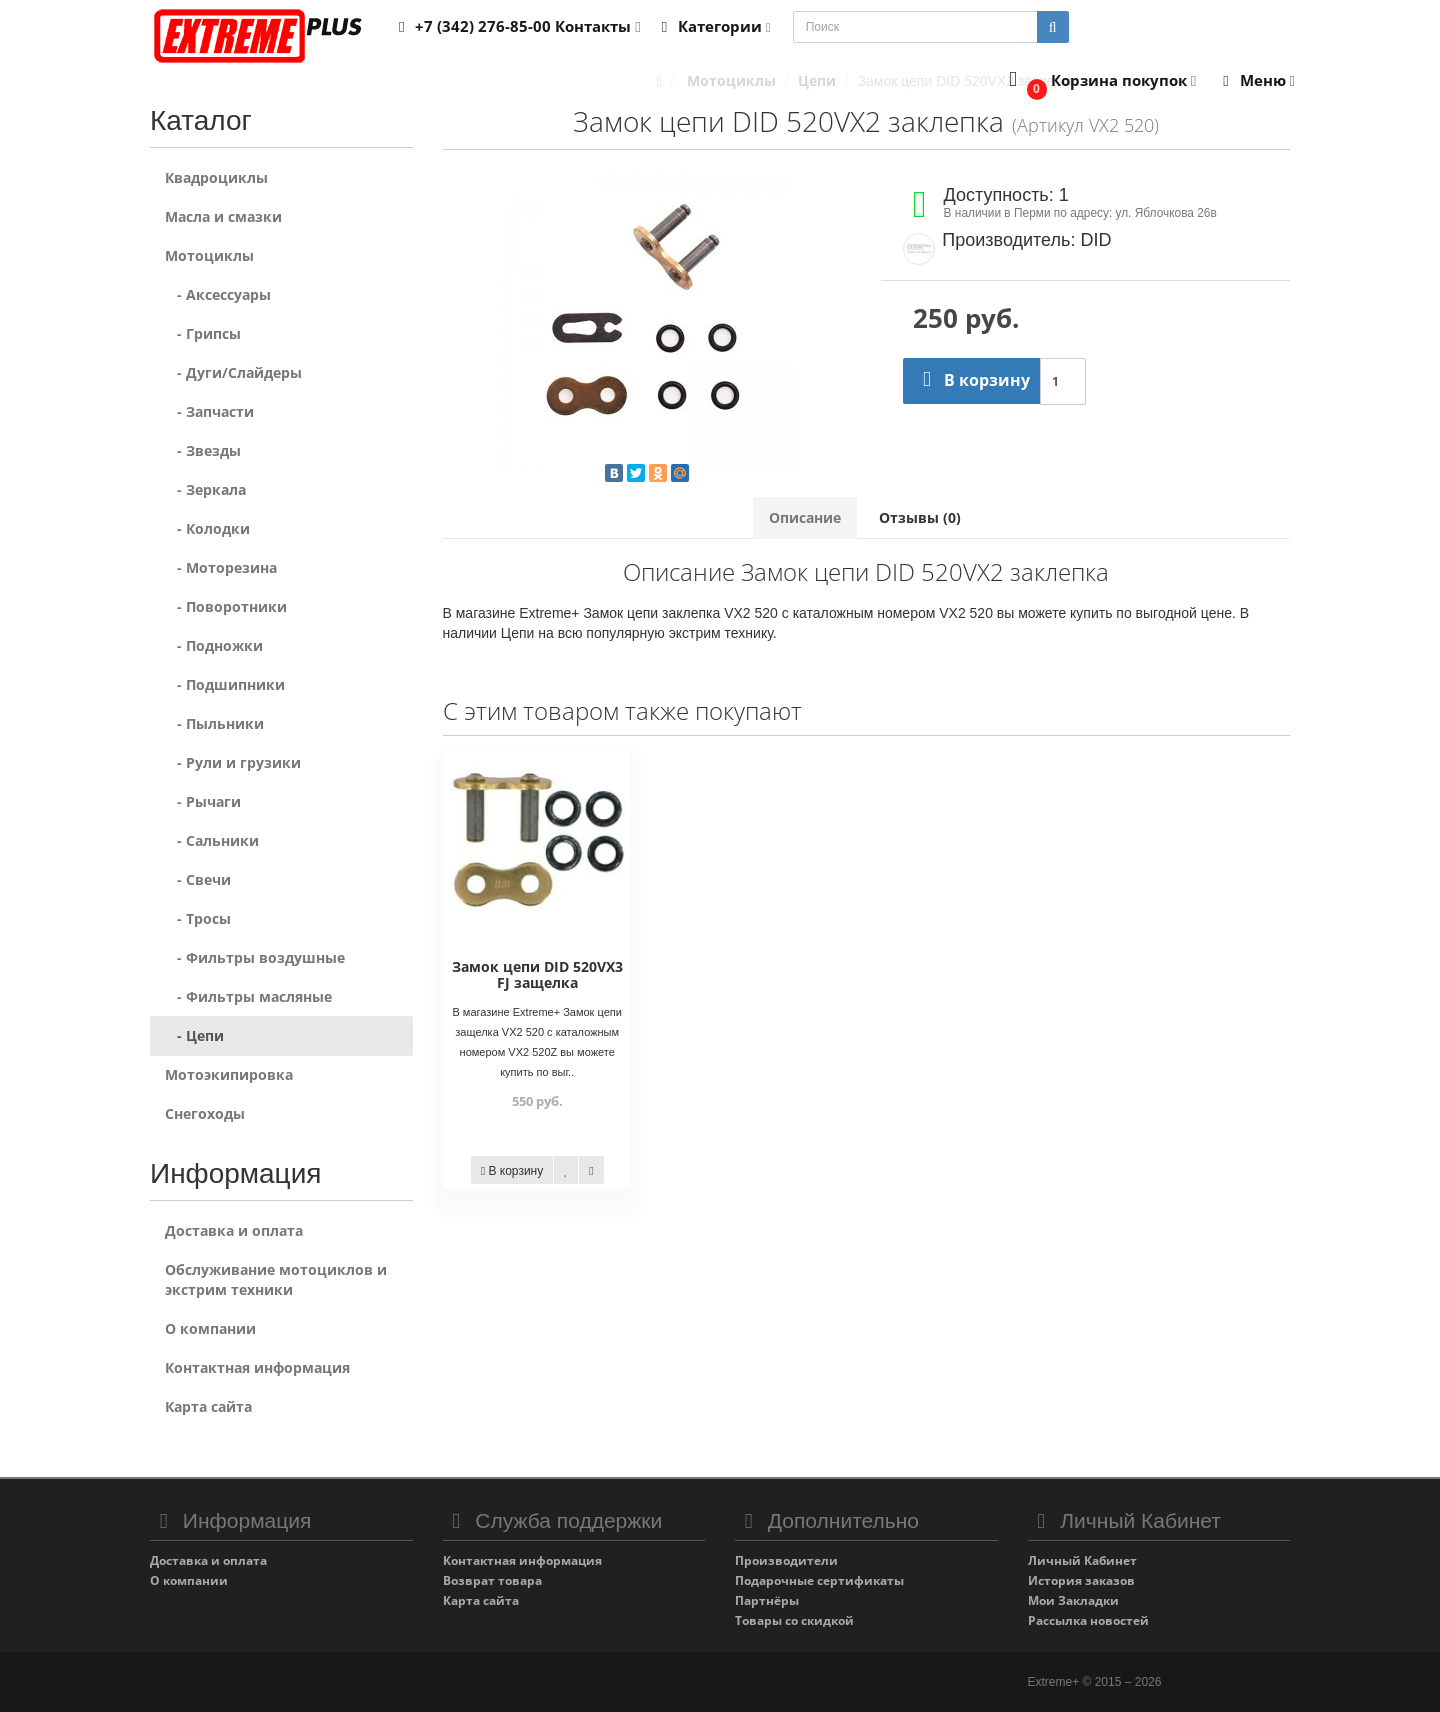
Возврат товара (492, 1580)
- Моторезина (221, 567)
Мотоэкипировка (229, 1074)
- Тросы (198, 918)
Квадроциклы (216, 177)
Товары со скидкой (794, 1620)
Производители (786, 1560)
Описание (805, 517)
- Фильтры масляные (248, 996)
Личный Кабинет (1082, 1560)
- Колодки (207, 528)
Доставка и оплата (234, 1230)
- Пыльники (214, 723)
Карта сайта (208, 1406)
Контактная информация (257, 1367)
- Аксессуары (218, 294)
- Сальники (212, 840)
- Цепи (194, 1035)
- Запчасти (209, 411)
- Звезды (203, 450)
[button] (1098, 81)
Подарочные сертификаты (819, 1580)
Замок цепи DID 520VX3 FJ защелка (537, 974)
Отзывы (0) (920, 517)
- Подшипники (225, 684)
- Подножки (214, 645)
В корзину (971, 380)
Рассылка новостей (1088, 1620)
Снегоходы (205, 1113)
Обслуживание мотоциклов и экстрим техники (276, 1279)
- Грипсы (203, 333)
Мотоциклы (209, 255)
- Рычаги (203, 801)
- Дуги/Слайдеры (233, 372)
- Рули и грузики (233, 762)
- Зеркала (205, 489)
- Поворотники (226, 606)
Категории (713, 26)
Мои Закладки (1073, 1600)
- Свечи (198, 879)
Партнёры (767, 1600)
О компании (210, 1328)
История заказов (1081, 1580)
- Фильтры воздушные (255, 957)
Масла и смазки (223, 216)
